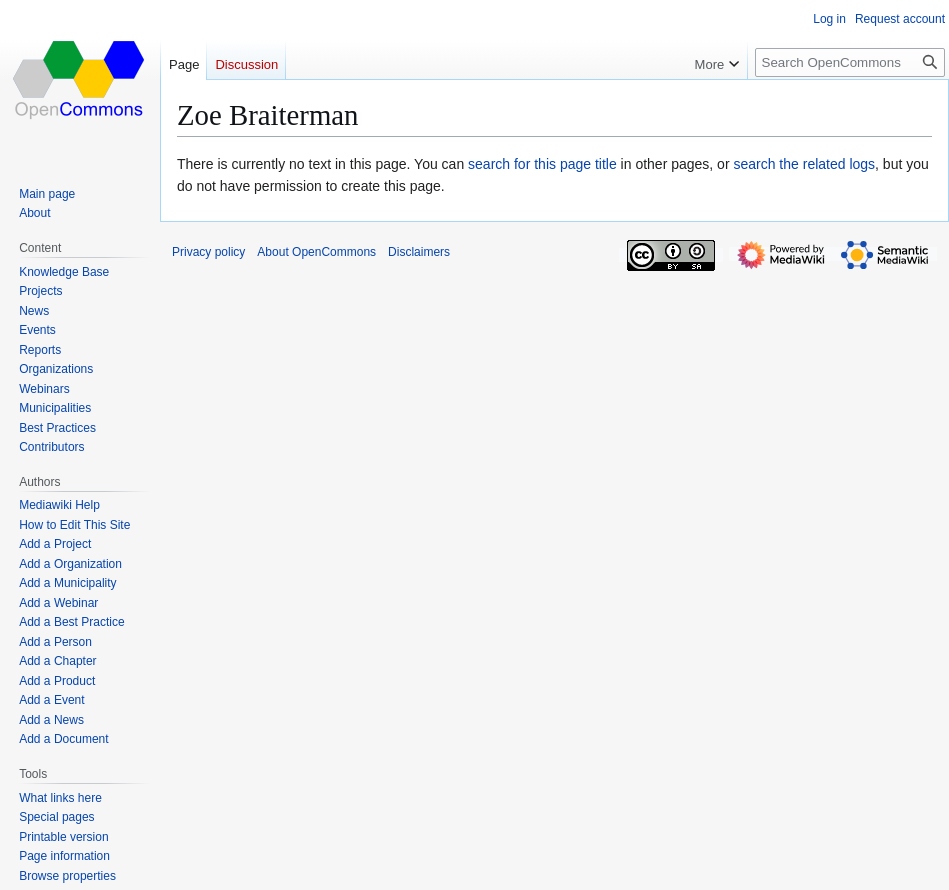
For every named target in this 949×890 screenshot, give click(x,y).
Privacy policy (208, 252)
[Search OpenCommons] (850, 62)
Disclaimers (419, 252)
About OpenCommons (316, 252)
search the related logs (804, 164)
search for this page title (542, 164)
